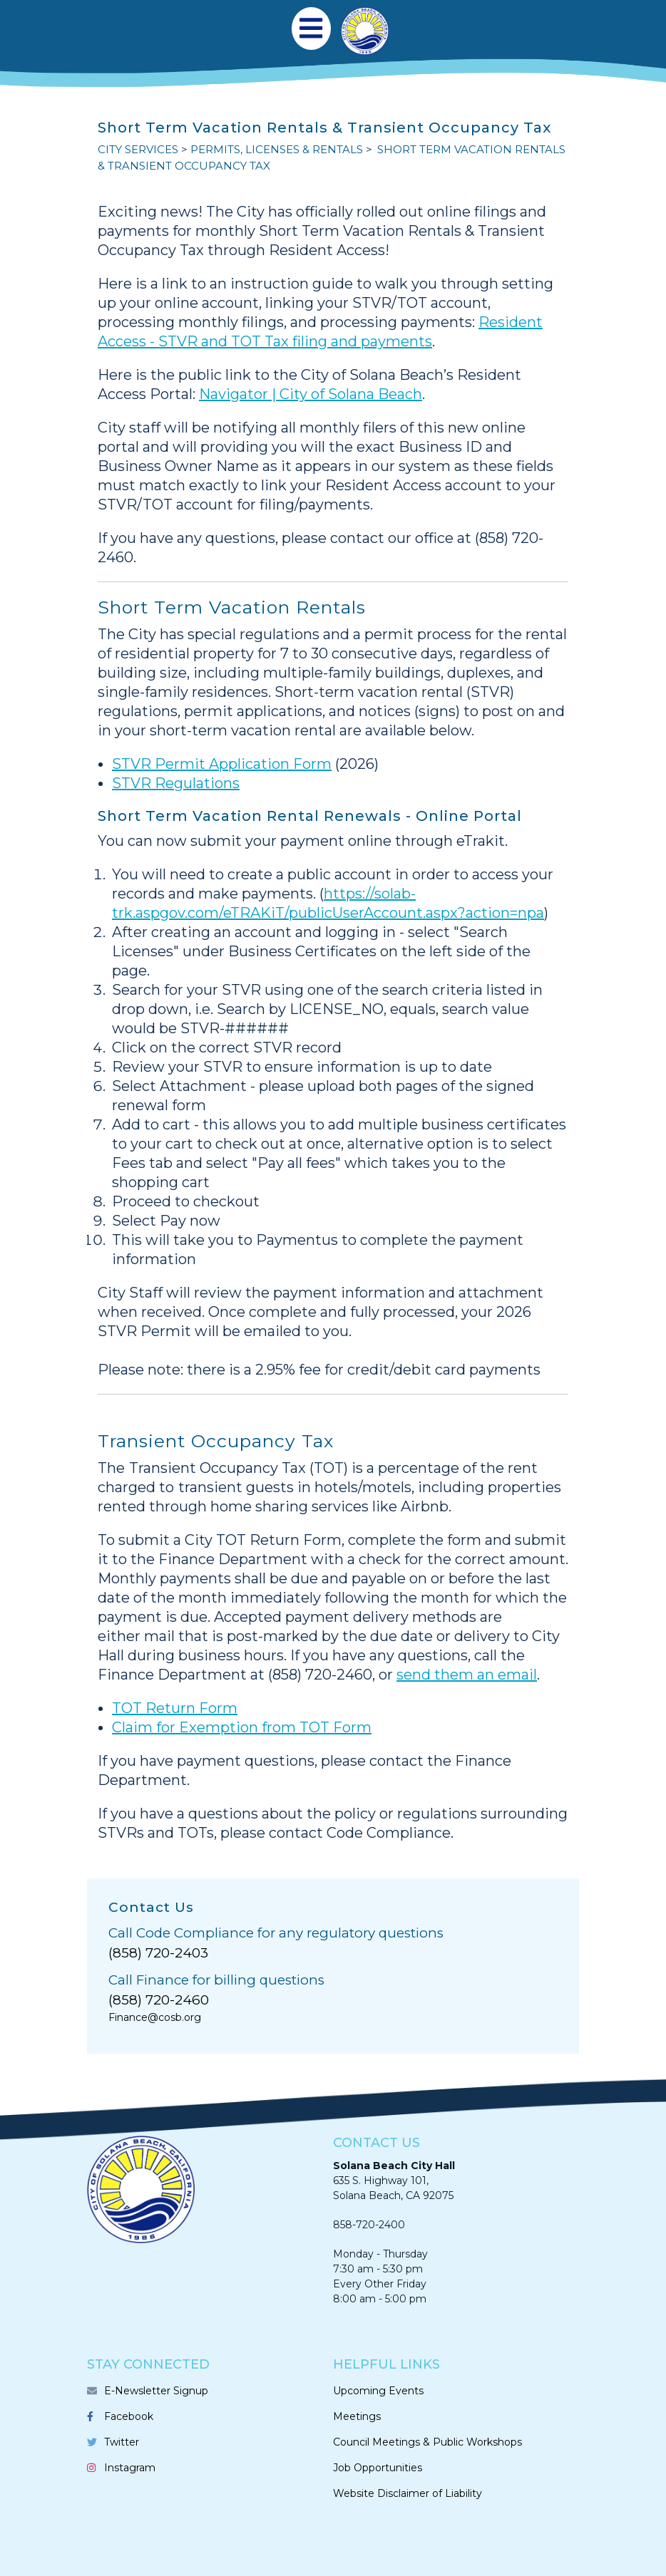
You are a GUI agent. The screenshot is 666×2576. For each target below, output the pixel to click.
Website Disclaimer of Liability (407, 2493)
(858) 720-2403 (158, 1953)
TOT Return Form (174, 1708)
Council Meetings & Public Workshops (427, 2442)
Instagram (129, 2467)
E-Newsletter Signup (156, 2390)
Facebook (128, 2416)
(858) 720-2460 (158, 2000)
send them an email (466, 1674)
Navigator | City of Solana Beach (310, 394)
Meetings (357, 2416)
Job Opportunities (377, 2467)
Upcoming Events (378, 2390)
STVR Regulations (176, 783)
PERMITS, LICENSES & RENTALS (276, 149)
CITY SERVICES (138, 149)
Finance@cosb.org (154, 2017)
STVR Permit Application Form (222, 763)
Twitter (121, 2442)
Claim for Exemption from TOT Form (242, 1727)
